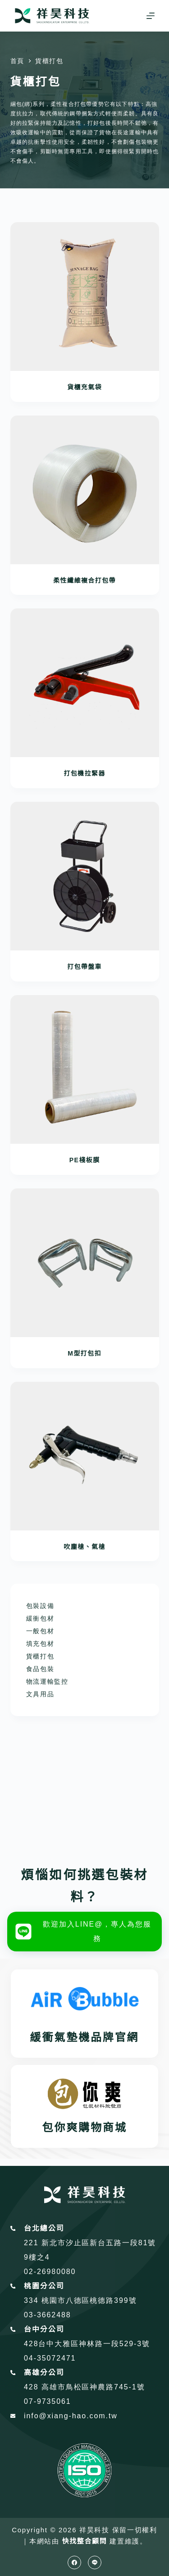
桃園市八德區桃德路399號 (89, 2300)
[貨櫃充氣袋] (84, 296)
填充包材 (40, 1643)
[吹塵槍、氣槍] (84, 1456)
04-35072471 (50, 2358)
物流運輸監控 (47, 1681)
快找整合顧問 (84, 2541)
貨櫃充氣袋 (84, 387)
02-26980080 (50, 2271)
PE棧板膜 (84, 1160)
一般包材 (40, 1631)
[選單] (150, 16)
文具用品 (40, 1694)
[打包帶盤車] (84, 876)
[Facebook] (74, 2562)
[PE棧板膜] (84, 1069)
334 (32, 2300)
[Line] (94, 2562)
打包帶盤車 (84, 966)
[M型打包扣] (84, 1262)
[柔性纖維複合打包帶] (84, 490)
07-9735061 (47, 2401)
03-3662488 (47, 2315)
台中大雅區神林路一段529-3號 (94, 2344)
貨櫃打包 (40, 1656)
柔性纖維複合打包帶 (84, 580)
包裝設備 (40, 1605)
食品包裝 (40, 1668)
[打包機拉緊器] (84, 682)
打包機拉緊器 (84, 773)
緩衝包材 (40, 1618)
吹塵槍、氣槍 (84, 1546)
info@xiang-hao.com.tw (71, 2416)
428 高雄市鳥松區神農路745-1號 (84, 2387)
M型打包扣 (84, 1353)
